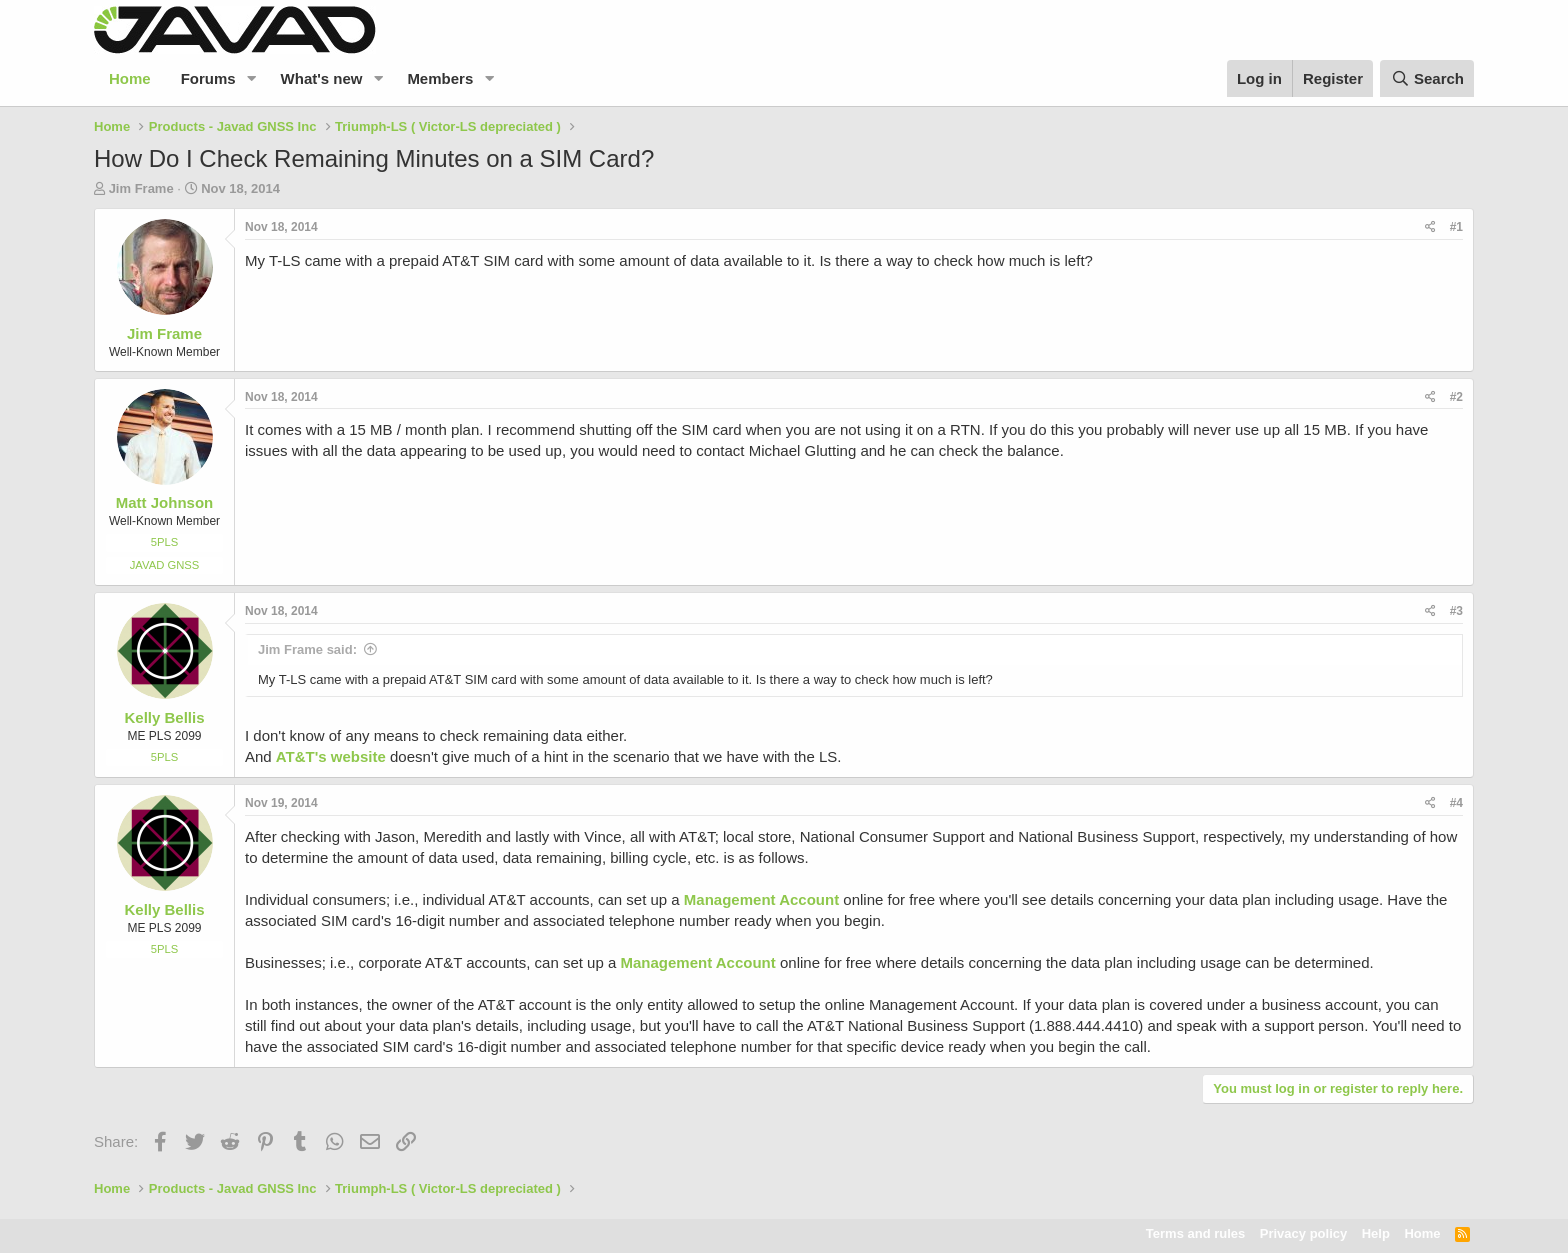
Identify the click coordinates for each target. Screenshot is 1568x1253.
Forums (208, 78)
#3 (1456, 611)
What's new (322, 78)
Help (1376, 1233)
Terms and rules (1195, 1233)
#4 (1456, 803)
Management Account (761, 899)
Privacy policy (1303, 1233)
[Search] (1427, 78)
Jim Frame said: (307, 649)
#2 (1456, 397)
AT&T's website (331, 756)
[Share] (1430, 227)
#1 (1456, 227)
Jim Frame (141, 188)
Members (440, 78)
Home (130, 78)
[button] (252, 78)
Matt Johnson (165, 502)
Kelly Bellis (164, 717)
